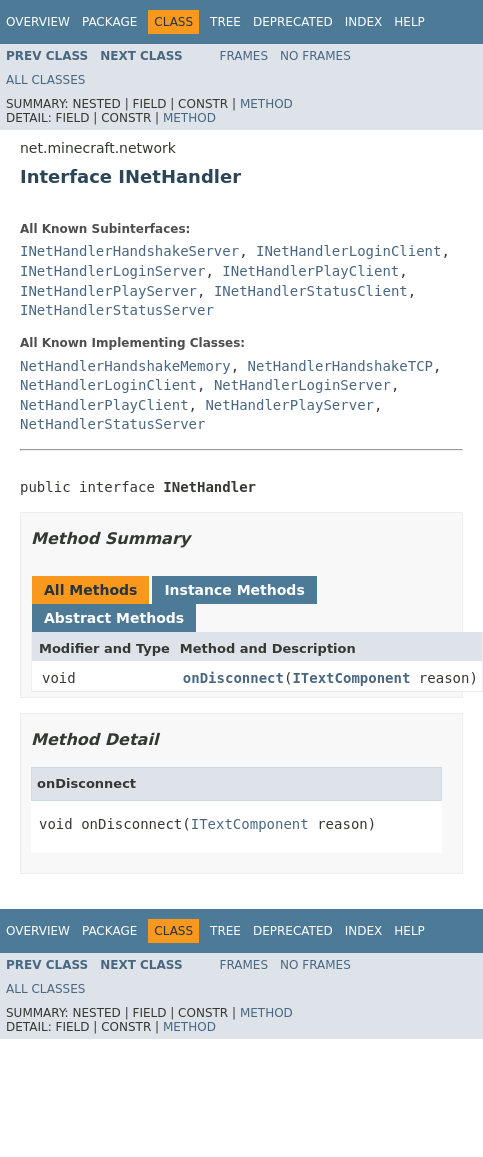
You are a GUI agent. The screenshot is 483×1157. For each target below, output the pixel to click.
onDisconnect (233, 678)
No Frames (315, 56)
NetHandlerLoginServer (302, 385)
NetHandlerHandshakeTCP (340, 366)
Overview (38, 22)
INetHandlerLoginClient (348, 251)
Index (364, 22)
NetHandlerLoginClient (108, 385)
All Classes (45, 80)
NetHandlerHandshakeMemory (125, 366)
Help (409, 22)
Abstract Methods (114, 618)
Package (109, 22)
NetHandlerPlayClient (104, 405)
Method (266, 104)
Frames (244, 56)
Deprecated (293, 22)
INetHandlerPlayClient (310, 271)
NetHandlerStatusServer (112, 424)
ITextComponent (351, 678)
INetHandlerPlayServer (108, 291)
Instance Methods (234, 590)
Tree (225, 22)
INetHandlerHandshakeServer (129, 251)
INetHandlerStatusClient (311, 291)
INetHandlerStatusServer (117, 310)
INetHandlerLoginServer (112, 271)
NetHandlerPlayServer (289, 405)
